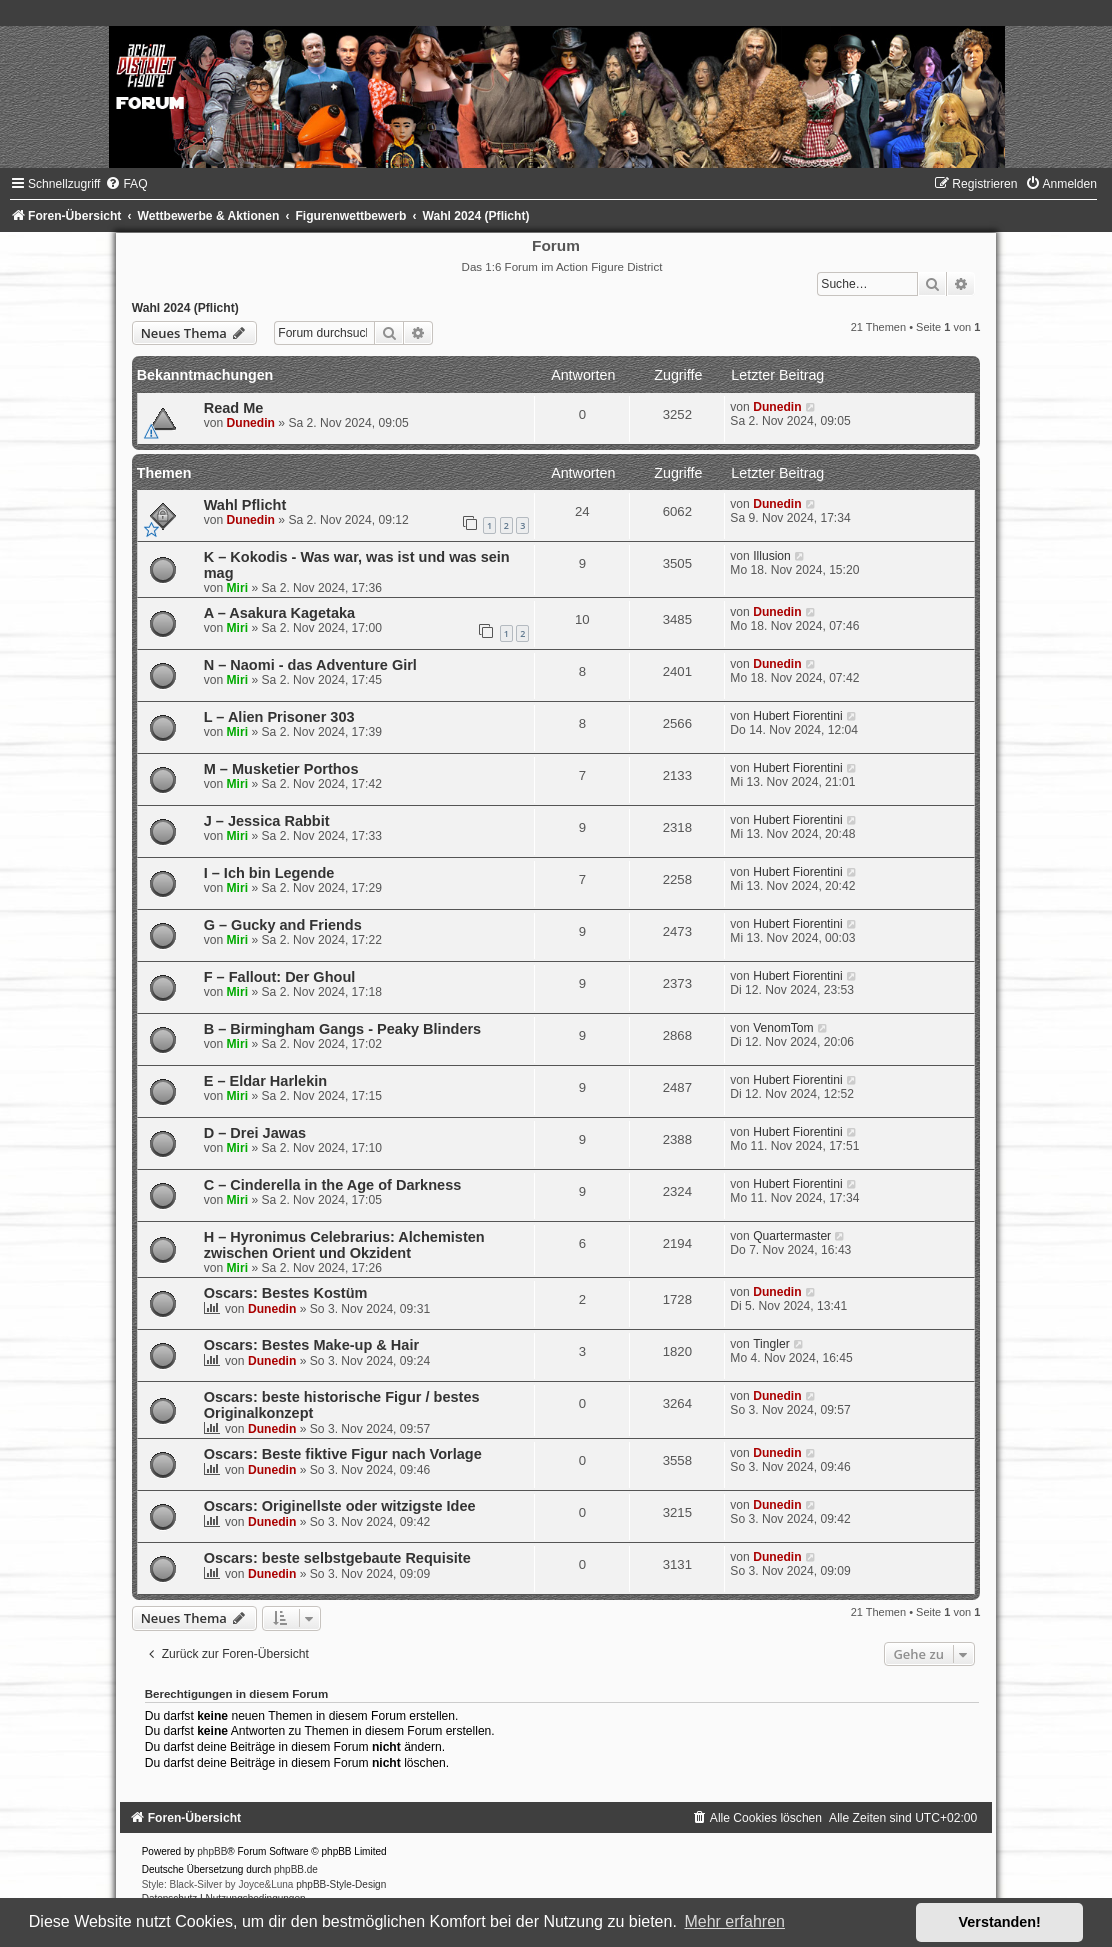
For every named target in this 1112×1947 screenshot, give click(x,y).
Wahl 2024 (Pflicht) (185, 308)
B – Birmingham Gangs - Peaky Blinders (343, 1029)
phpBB (212, 1851)
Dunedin (251, 423)
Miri (238, 588)
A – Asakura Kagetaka (279, 613)
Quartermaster (792, 1236)
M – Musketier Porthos (281, 769)
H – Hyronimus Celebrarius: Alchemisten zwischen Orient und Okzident (344, 1245)
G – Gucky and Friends (283, 925)
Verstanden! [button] (1000, 1922)
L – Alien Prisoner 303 (279, 717)
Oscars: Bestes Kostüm (286, 1293)
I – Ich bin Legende (269, 873)
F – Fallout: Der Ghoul (280, 977)
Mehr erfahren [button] (734, 1921)
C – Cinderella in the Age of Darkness (333, 1185)
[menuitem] (126, 184)
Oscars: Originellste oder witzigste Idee (340, 1506)
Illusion (772, 556)
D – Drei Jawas (255, 1133)
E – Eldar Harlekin (265, 1081)
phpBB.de (296, 1869)
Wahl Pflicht (245, 505)
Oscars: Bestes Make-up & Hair (311, 1345)
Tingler (771, 1344)
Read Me (234, 408)
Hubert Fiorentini (797, 716)
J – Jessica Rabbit (267, 821)
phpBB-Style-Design (341, 1884)
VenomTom (783, 1028)
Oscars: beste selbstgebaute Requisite (337, 1558)
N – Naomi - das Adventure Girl (310, 665)
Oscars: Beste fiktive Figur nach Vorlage (343, 1454)
